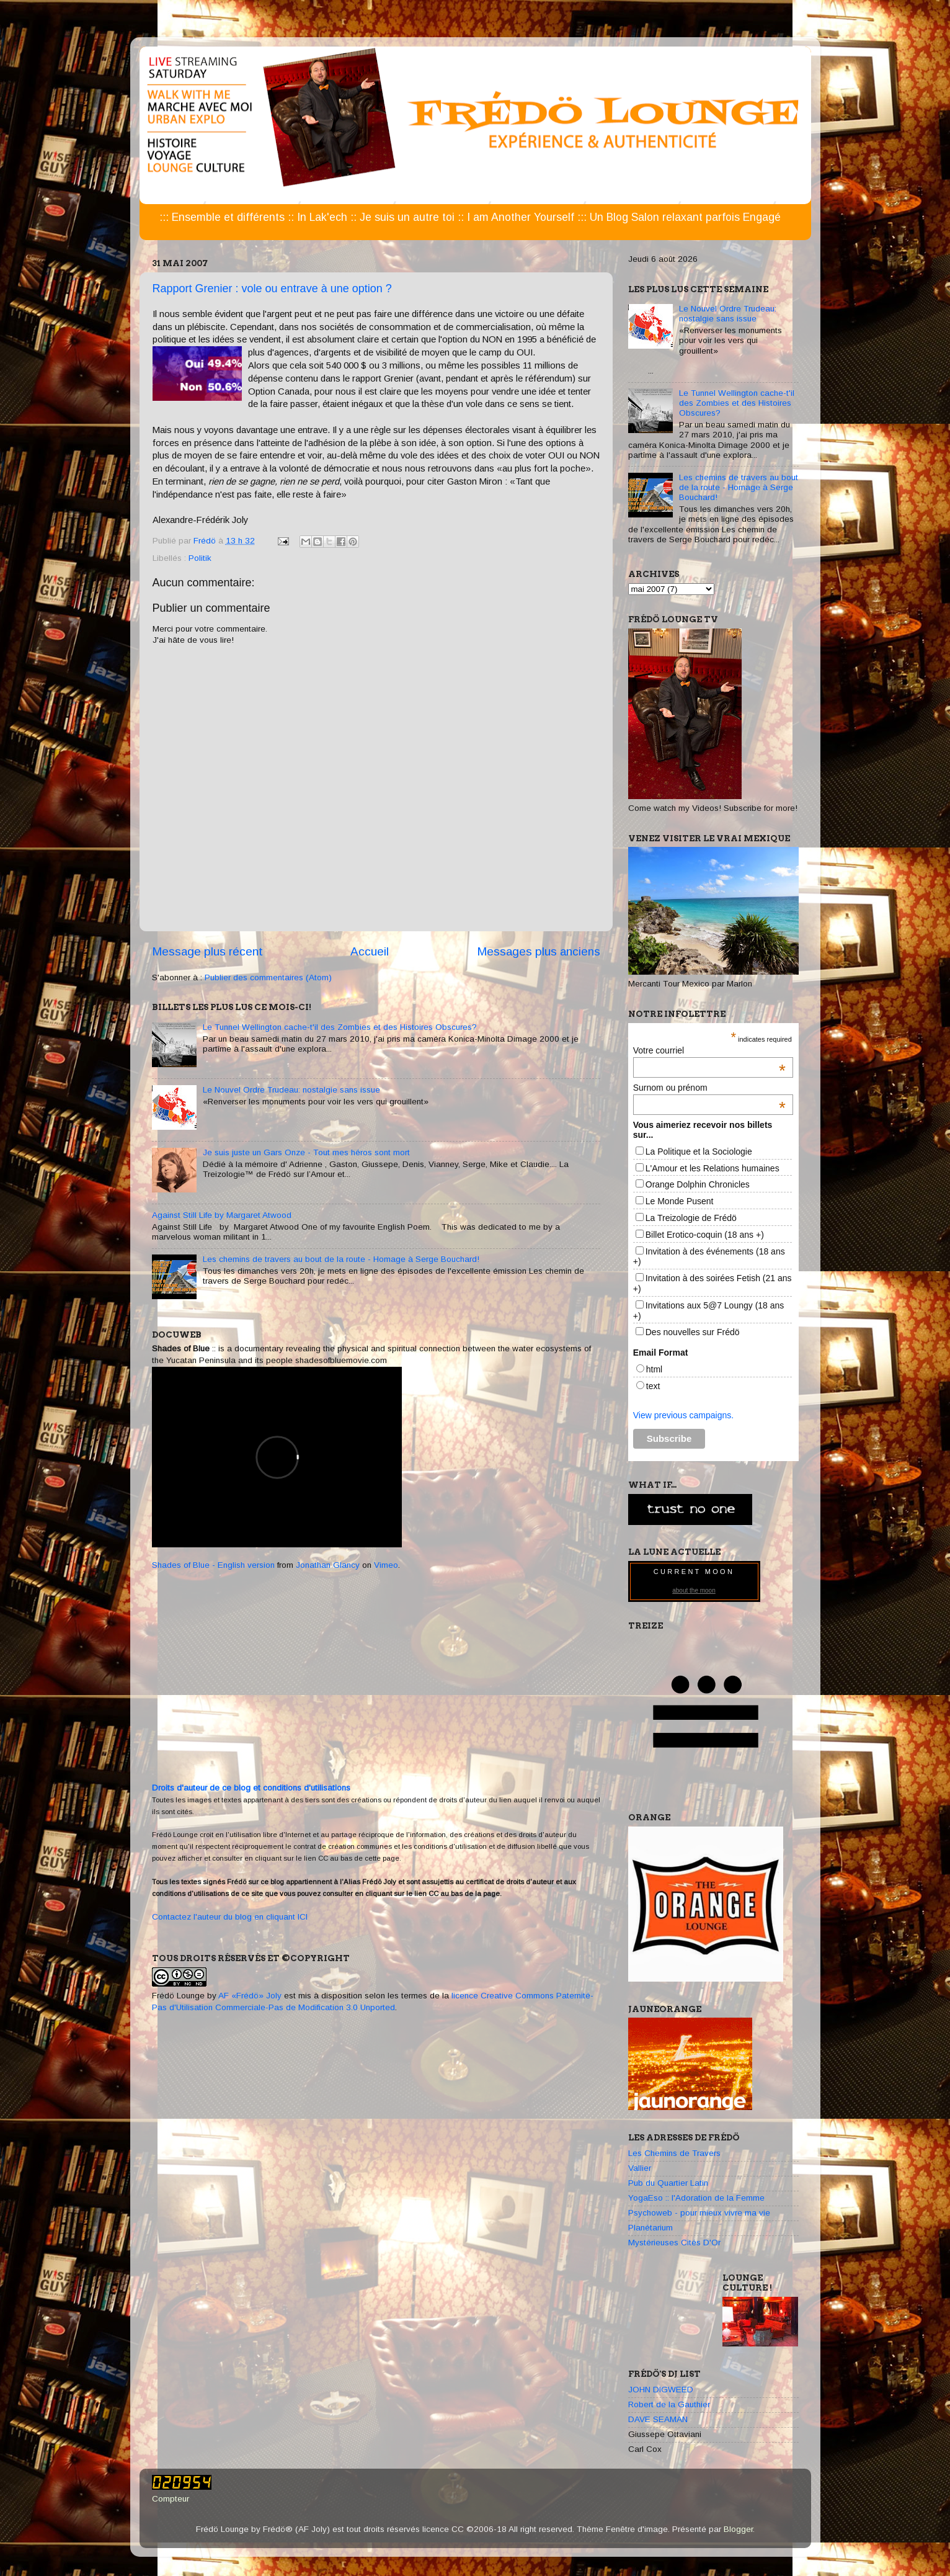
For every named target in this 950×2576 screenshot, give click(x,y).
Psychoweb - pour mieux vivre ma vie (699, 2212)
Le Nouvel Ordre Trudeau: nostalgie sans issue (291, 1089)
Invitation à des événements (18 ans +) (709, 1256)
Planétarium (650, 2227)
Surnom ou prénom (709, 1088)
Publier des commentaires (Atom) (268, 977)
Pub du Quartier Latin (668, 2183)
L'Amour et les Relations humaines (712, 1168)
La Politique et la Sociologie (699, 1151)
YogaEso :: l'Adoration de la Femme (696, 2198)
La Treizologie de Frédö (691, 1218)
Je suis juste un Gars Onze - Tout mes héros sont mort (306, 1152)
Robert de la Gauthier (669, 2404)
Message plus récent (207, 951)
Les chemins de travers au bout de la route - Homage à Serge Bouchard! (341, 1259)
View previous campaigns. (683, 1415)
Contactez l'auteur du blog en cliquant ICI (230, 1916)
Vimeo (386, 1565)
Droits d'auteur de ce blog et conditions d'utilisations (251, 1787)
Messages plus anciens (538, 951)
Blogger (738, 2529)
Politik (200, 558)
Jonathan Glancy (328, 1565)
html (654, 1369)
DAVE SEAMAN (658, 2419)
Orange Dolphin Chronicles (698, 1184)
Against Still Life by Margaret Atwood (221, 1215)
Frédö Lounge (178, 1995)
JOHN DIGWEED (660, 2389)
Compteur (170, 2498)
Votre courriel (709, 1050)
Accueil (369, 951)
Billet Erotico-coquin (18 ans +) (705, 1235)
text (653, 1386)
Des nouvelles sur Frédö (693, 1332)
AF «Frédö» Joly (250, 1995)
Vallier (639, 2168)
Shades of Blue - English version (213, 1565)
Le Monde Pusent (680, 1201)
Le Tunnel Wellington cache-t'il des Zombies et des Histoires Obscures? (340, 1027)
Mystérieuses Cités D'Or (674, 2242)
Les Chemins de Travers (674, 2153)
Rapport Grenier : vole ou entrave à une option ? (272, 288)
